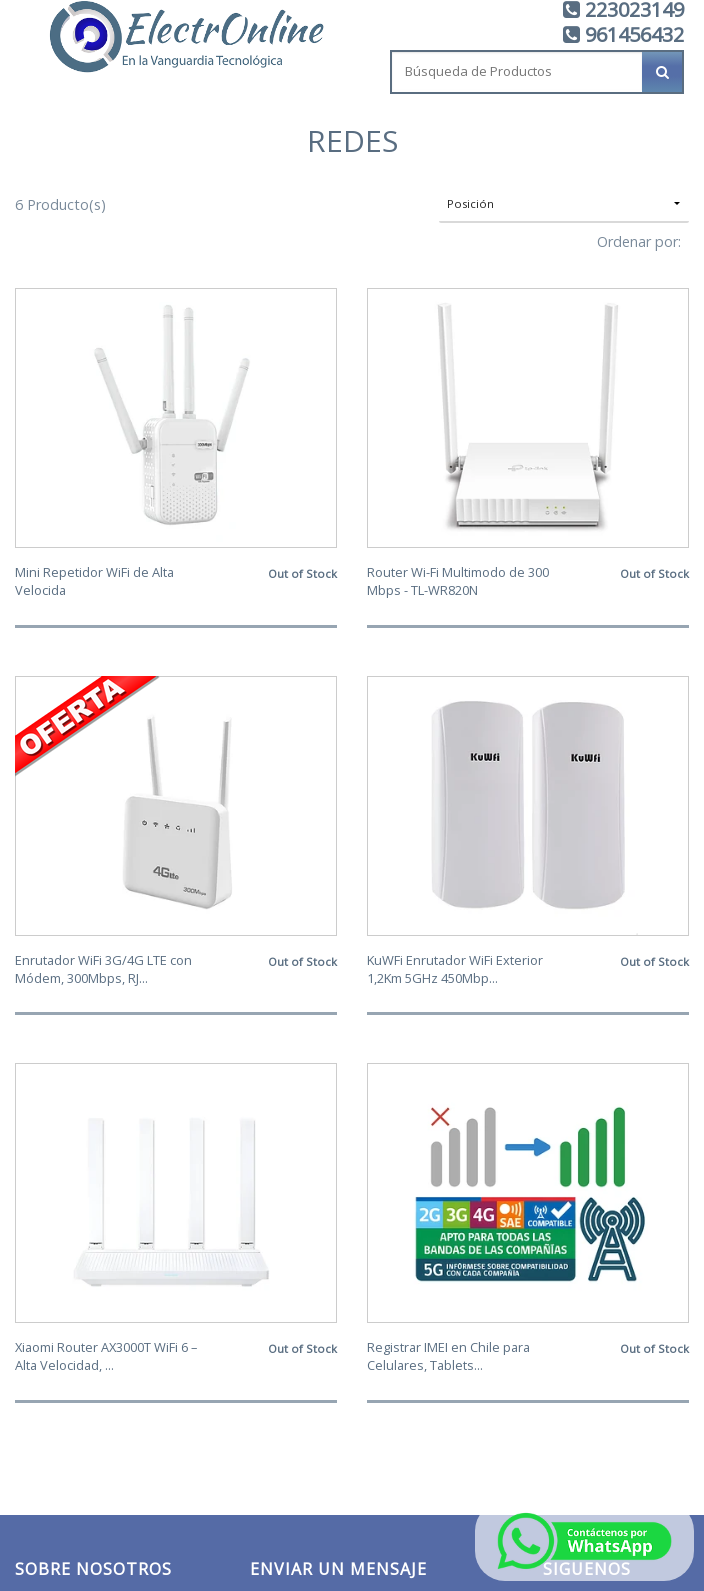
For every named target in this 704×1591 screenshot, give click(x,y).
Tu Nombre (287, 1120)
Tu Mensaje (288, 1211)
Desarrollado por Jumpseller (526, 1479)
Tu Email (278, 1029)
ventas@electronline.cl (78, 1365)
